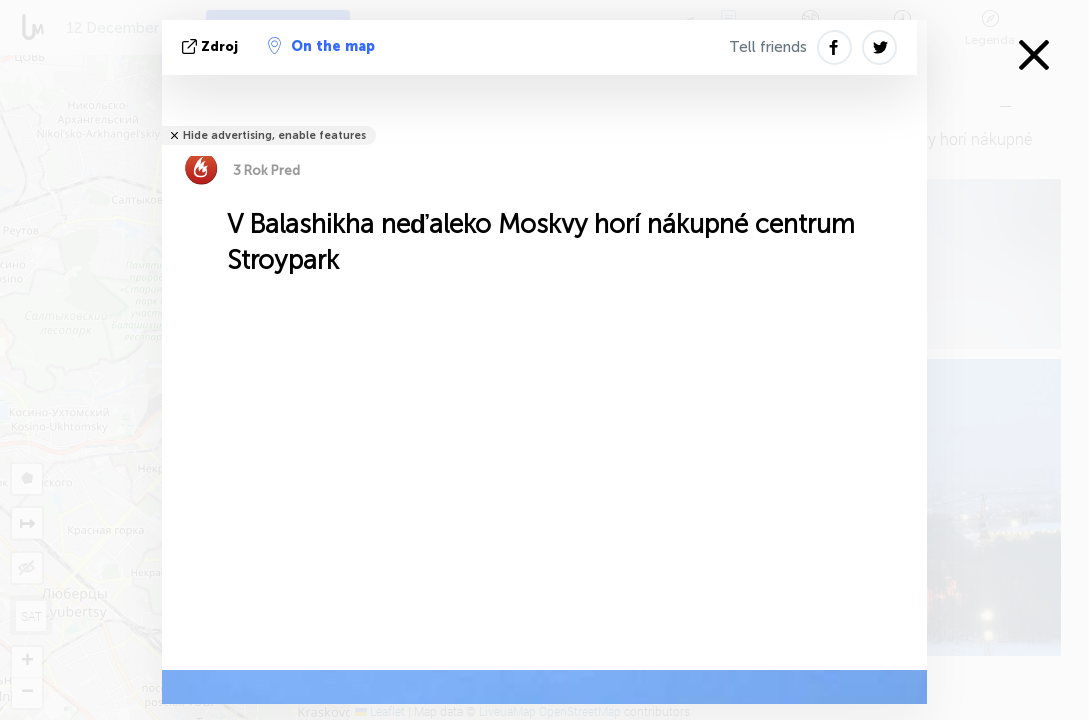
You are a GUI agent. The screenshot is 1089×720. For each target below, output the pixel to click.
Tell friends (768, 47)
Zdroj (212, 46)
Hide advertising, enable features (274, 135)
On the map (321, 46)
